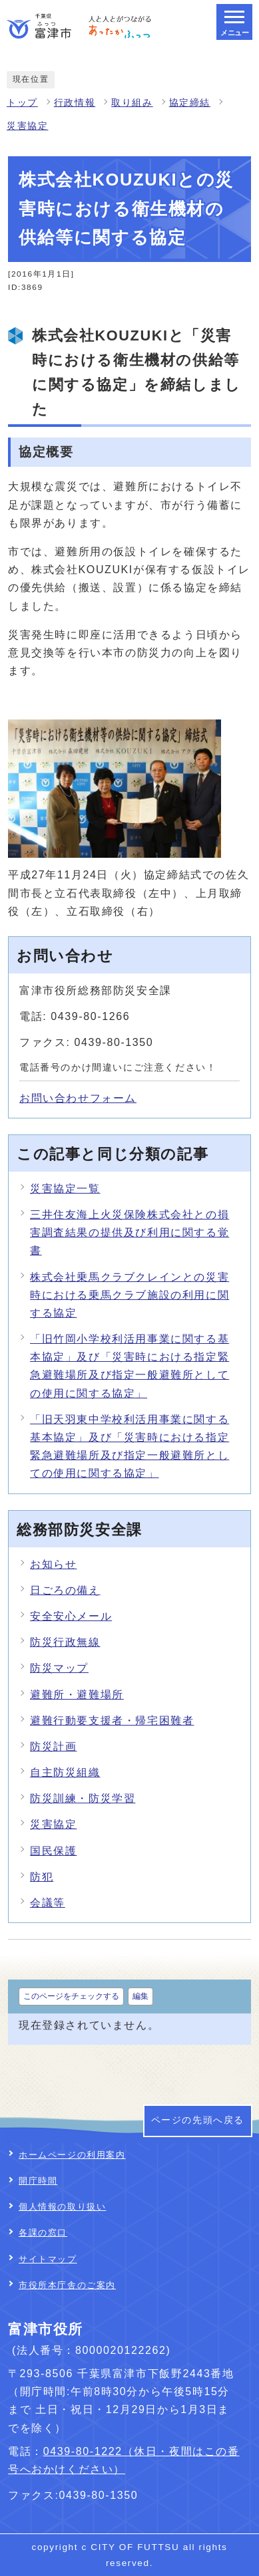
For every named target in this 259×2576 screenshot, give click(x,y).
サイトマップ (48, 2259)
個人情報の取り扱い (62, 2207)
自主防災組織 (65, 1772)
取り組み (131, 103)
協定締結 (189, 103)
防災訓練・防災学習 (82, 1798)
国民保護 (53, 1851)
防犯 (41, 1876)
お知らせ (53, 1564)
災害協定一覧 (65, 1188)
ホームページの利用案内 (72, 2155)
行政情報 (74, 103)
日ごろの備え (65, 1590)
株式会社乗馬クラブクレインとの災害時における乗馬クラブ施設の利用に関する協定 (129, 1295)
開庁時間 (38, 2181)
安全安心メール (71, 1616)
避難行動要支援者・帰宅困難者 (112, 1720)
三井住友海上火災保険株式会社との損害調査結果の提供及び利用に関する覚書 (129, 1232)
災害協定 (27, 126)
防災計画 (53, 1746)
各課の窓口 (43, 2233)
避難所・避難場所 (77, 1694)
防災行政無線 (65, 1642)
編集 (140, 1996)
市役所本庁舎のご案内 (67, 2285)
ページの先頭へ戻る (197, 2120)
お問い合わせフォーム (77, 1098)
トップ (22, 103)
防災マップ (59, 1668)
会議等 (47, 1902)
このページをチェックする (71, 1996)
